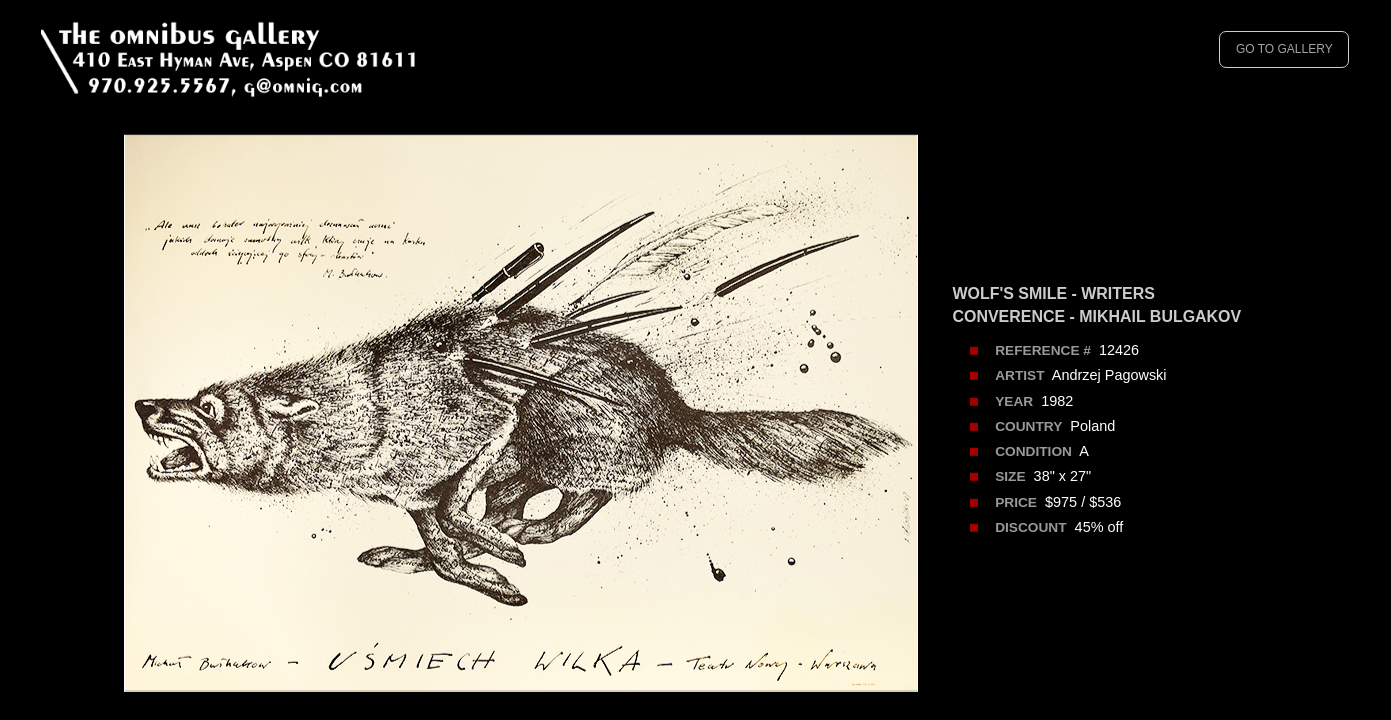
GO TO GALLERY (1284, 49)
